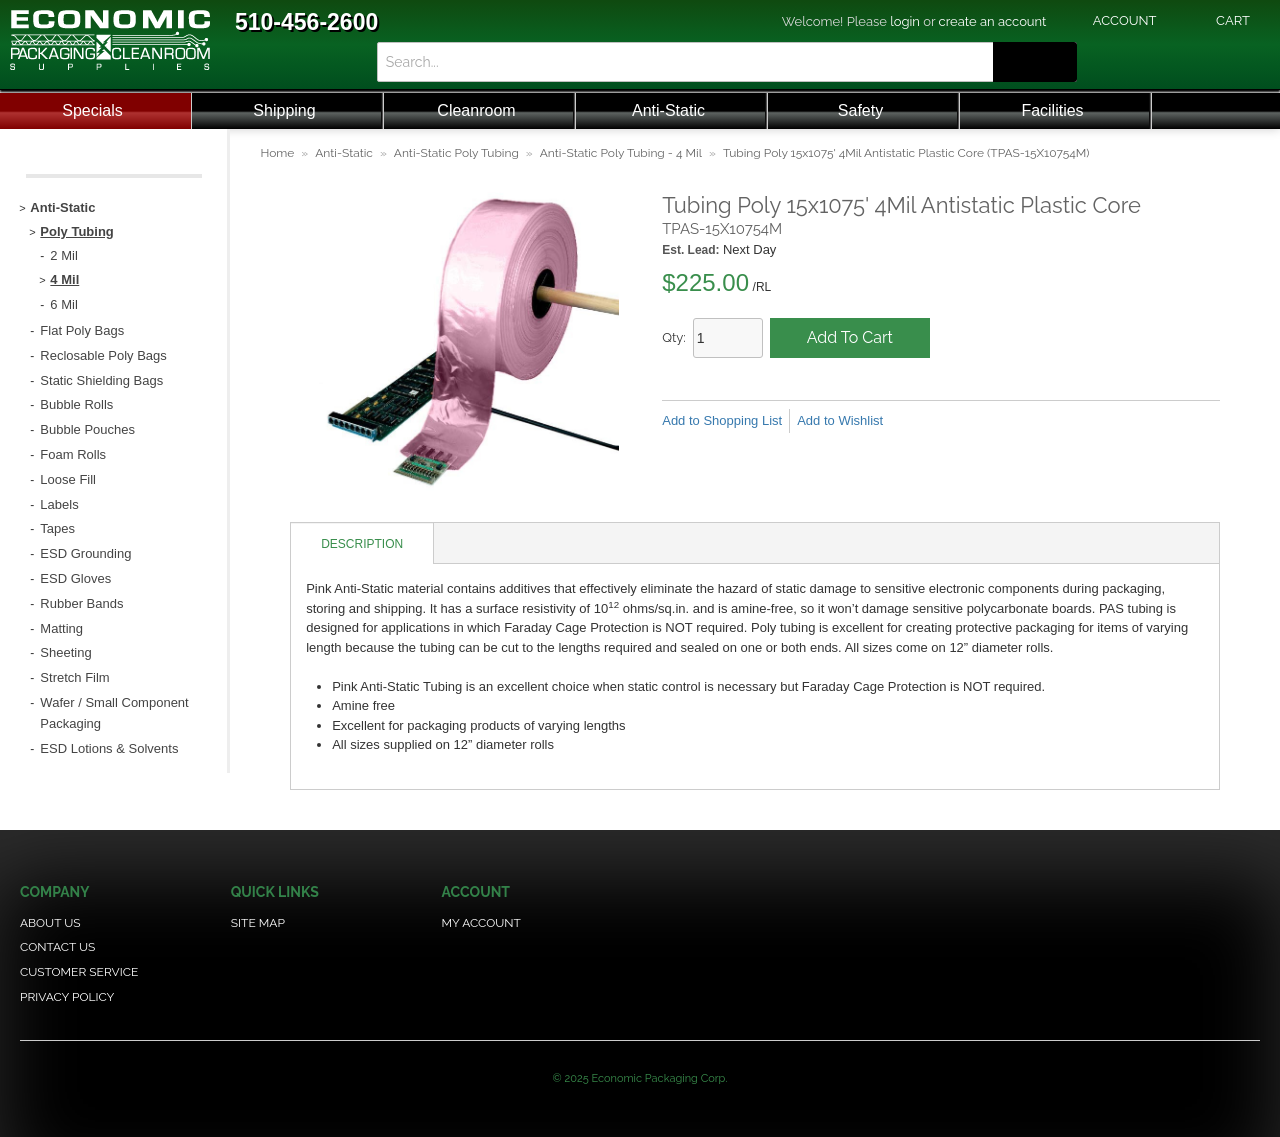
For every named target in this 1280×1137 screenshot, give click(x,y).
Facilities (1052, 110)
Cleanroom (476, 110)
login (905, 21)
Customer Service (79, 972)
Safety (860, 110)
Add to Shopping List (722, 420)
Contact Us (57, 947)
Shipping (284, 110)
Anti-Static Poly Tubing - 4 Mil (621, 153)
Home (277, 153)
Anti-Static (668, 110)
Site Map (258, 923)
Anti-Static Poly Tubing (456, 153)
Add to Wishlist (840, 420)
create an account (993, 21)
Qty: (674, 337)
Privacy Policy (67, 997)
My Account (481, 923)
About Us (50, 923)
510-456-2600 (306, 22)
